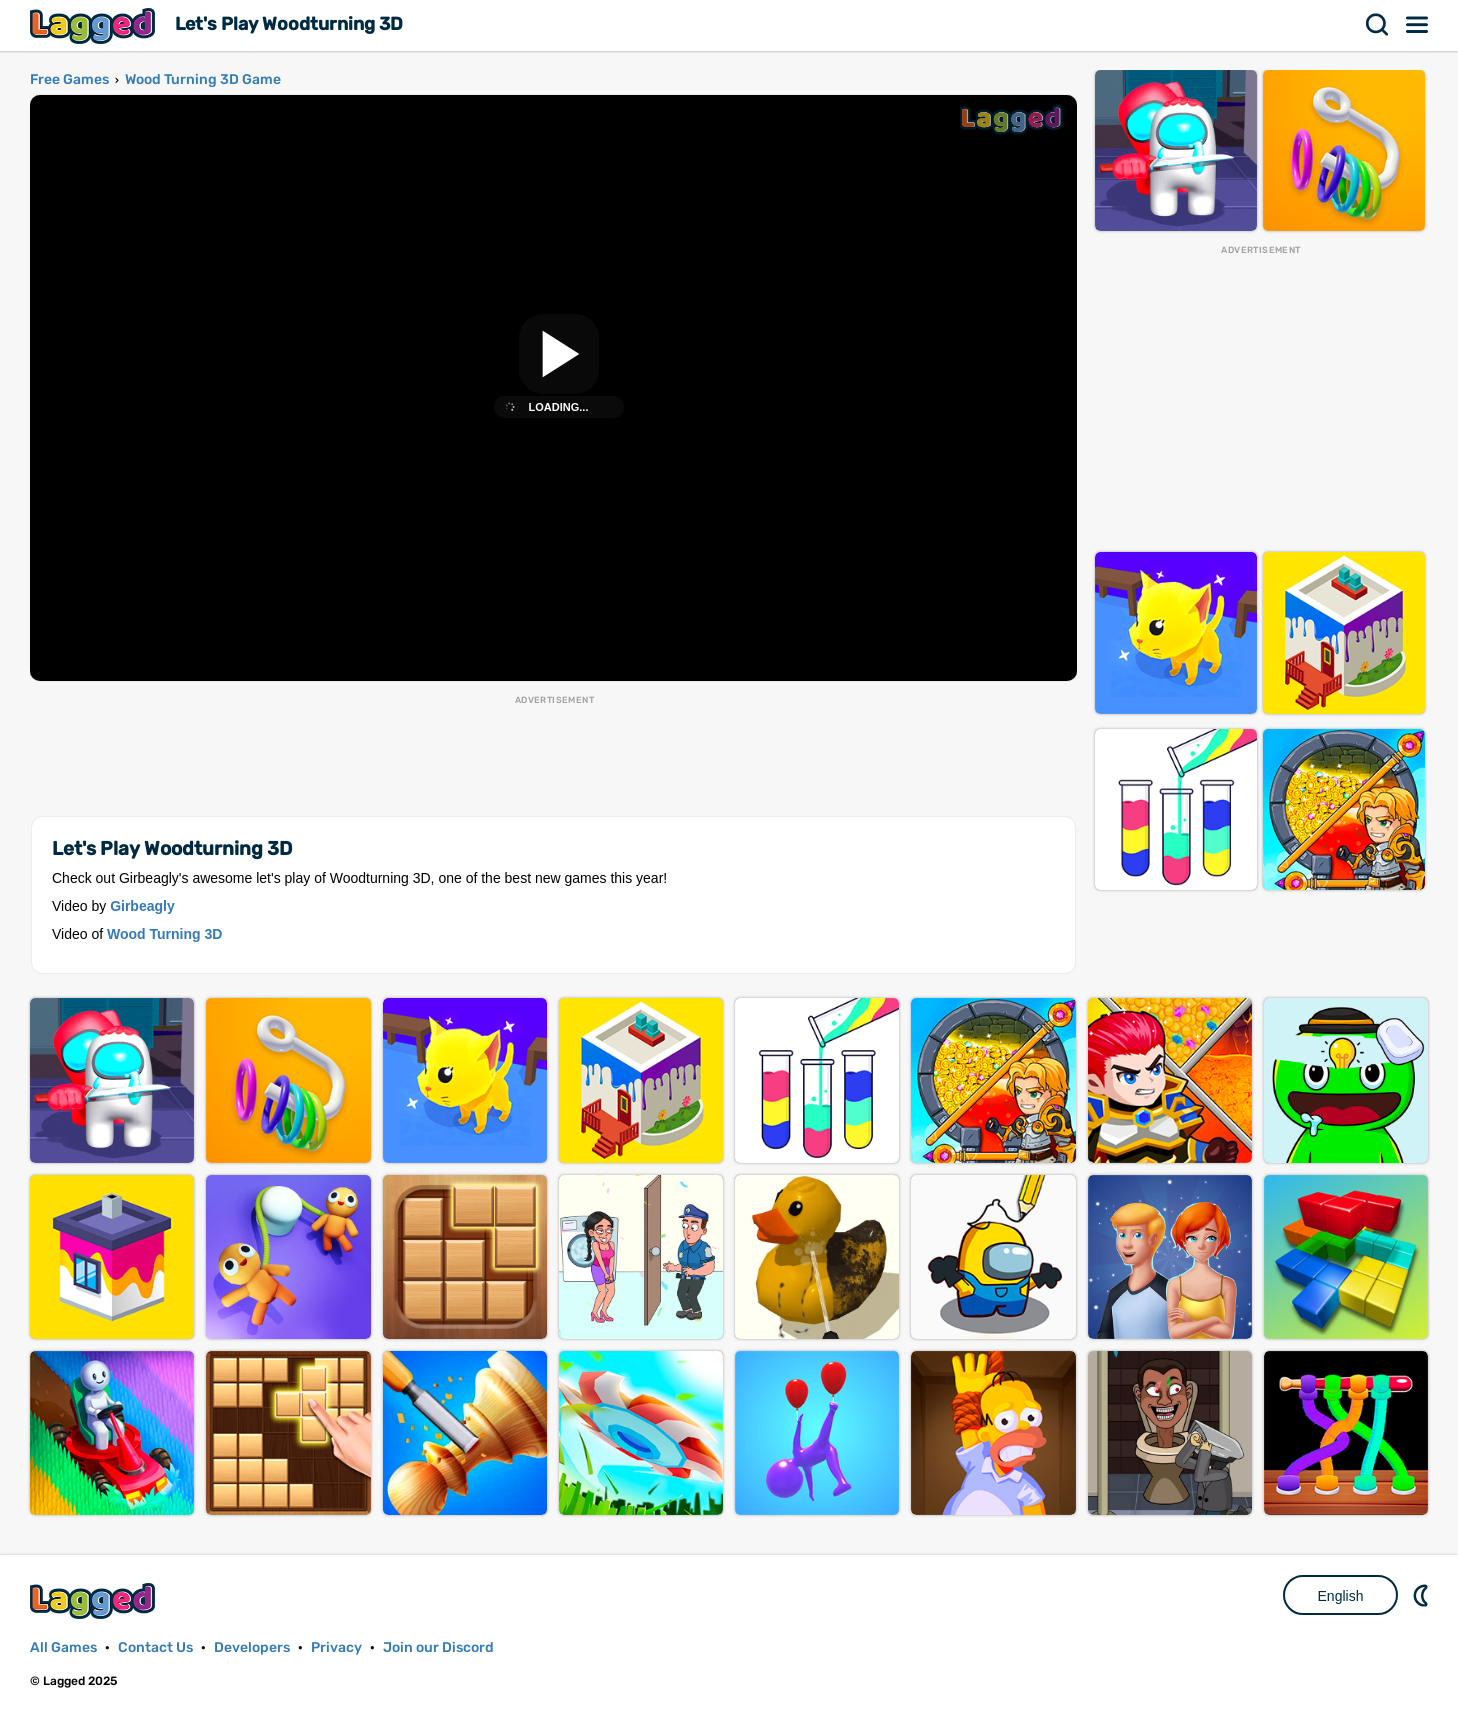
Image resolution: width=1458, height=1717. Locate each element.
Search (1378, 25)
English (1341, 1596)
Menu (1418, 25)
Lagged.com (95, 1600)
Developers (252, 1647)
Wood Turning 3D (164, 934)
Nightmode (1423, 1595)
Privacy (336, 1647)
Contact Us (155, 1647)
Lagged (95, 25)
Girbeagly (142, 906)
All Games (63, 1647)
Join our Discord (438, 1647)
